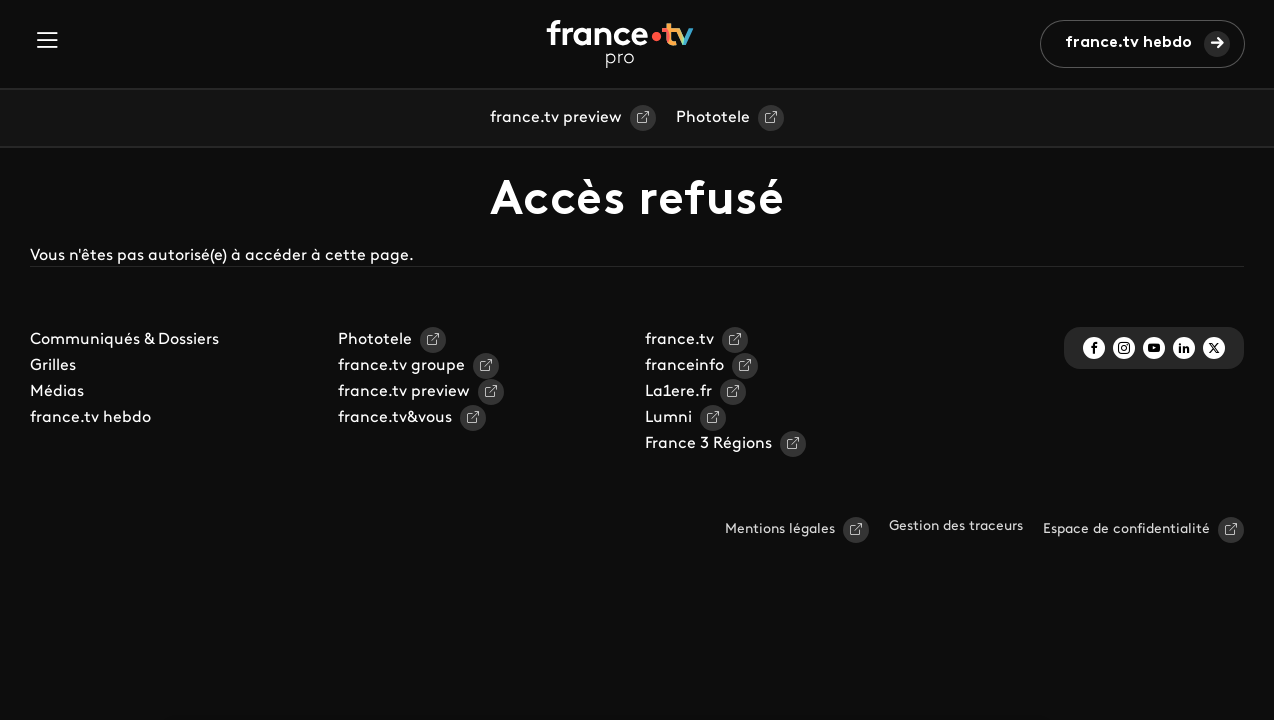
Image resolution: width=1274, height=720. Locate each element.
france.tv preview (556, 118)
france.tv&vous (395, 418)
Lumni (668, 418)
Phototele (713, 118)
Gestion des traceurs (956, 526)
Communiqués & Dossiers (124, 340)
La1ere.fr (678, 392)
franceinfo (684, 366)
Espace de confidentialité (1126, 529)
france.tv (679, 340)
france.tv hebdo (1128, 43)
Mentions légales (780, 529)
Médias (57, 392)
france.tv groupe (401, 366)
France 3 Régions (708, 444)
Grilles (53, 366)
